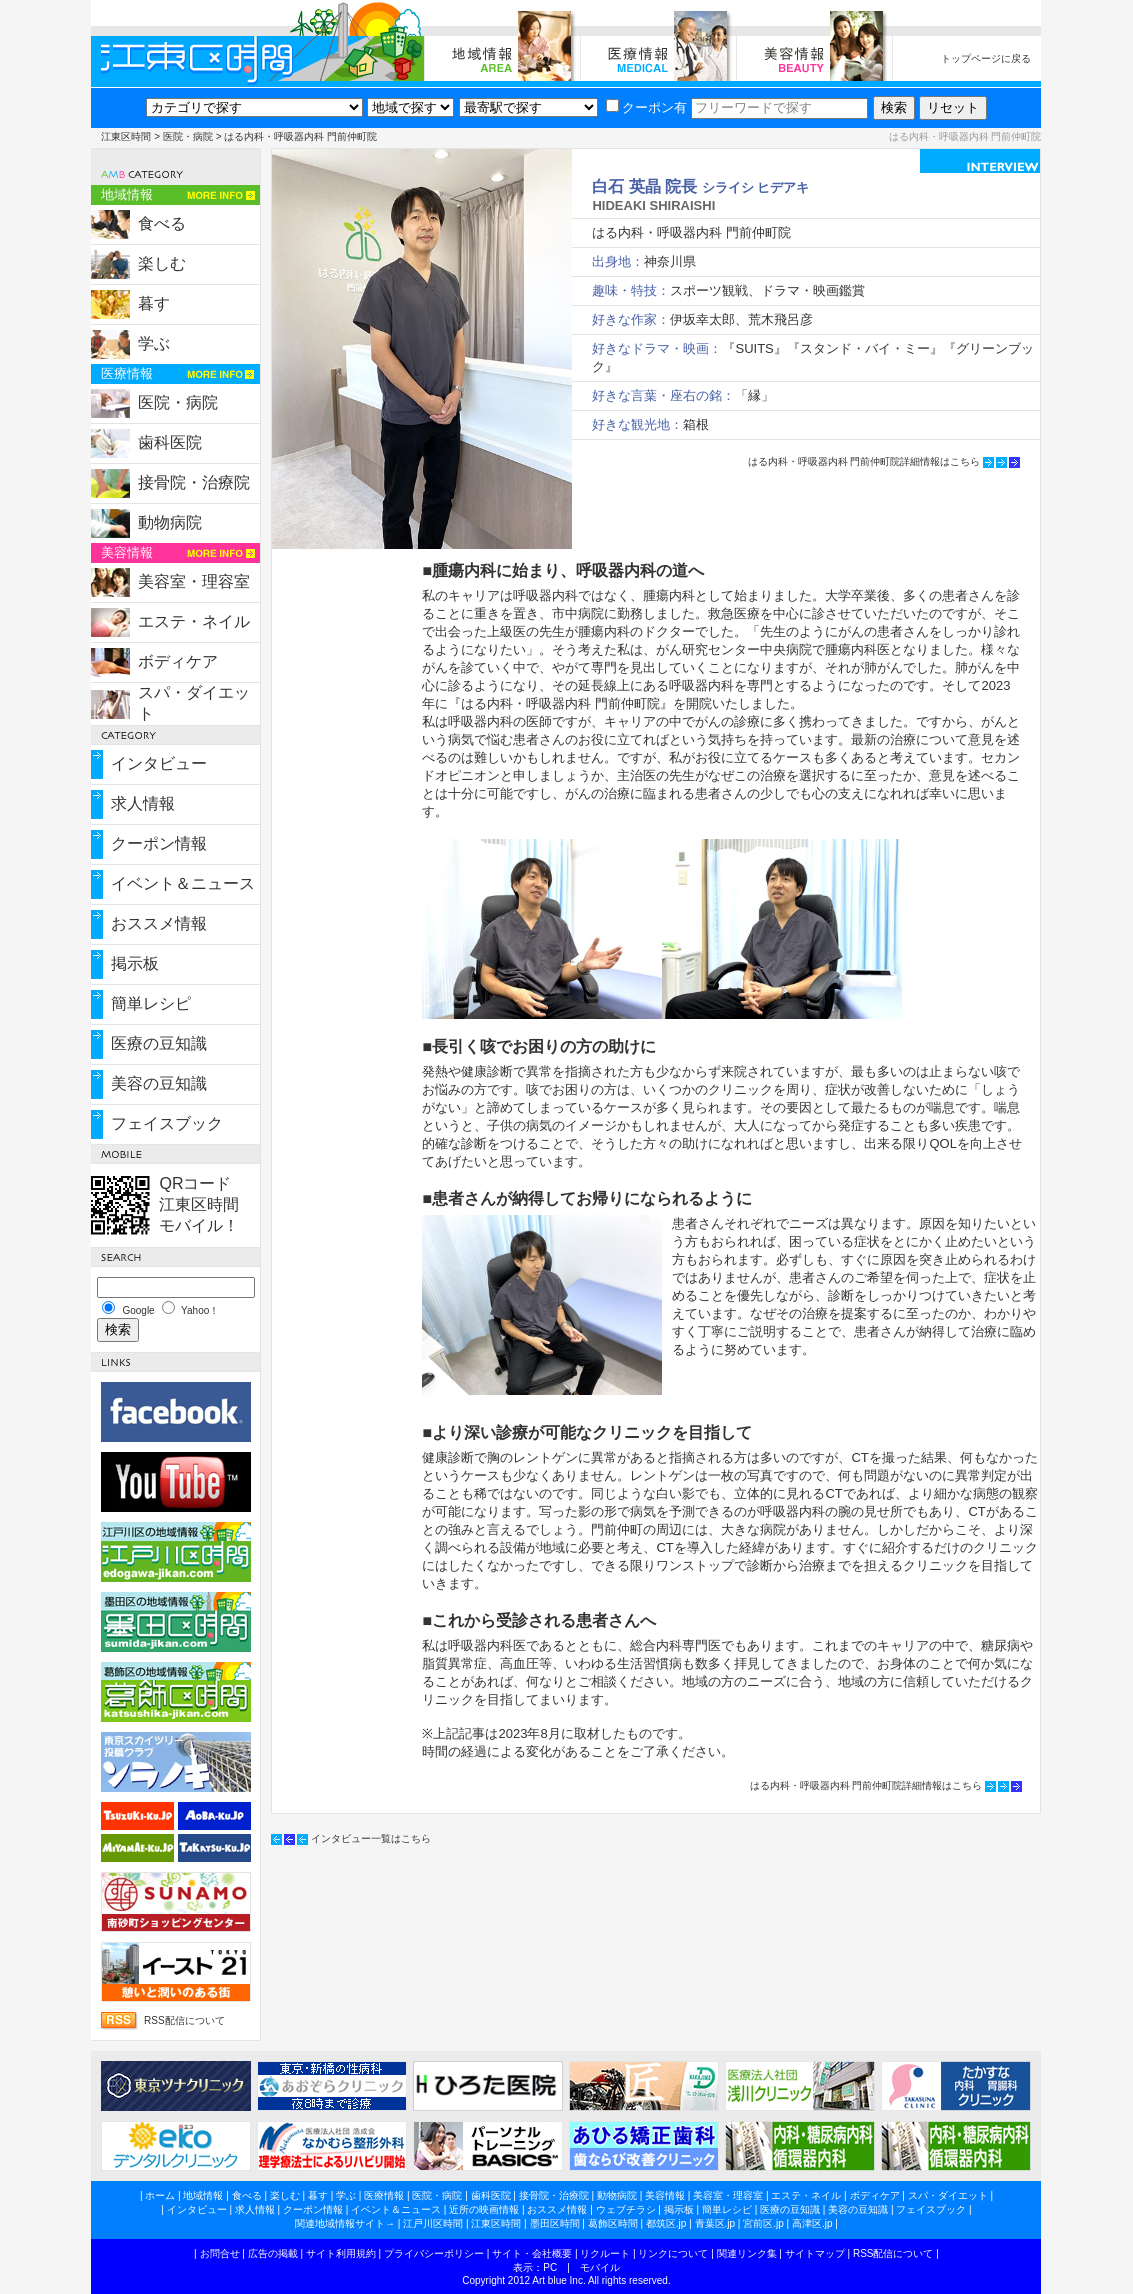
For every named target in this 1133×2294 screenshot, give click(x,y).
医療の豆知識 (159, 1043)
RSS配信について (184, 2020)
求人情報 (143, 803)
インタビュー (159, 763)
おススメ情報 (159, 923)
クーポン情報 (159, 843)
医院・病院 (188, 136)
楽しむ (162, 263)
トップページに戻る (986, 58)
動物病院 (170, 522)
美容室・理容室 (194, 581)
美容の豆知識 (159, 1083)
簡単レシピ (151, 1003)
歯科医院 (170, 442)
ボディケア (178, 661)
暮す (154, 303)
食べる (162, 223)
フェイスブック (167, 1123)
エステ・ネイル (194, 621)
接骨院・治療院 (194, 482)
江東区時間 (126, 136)
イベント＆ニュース (183, 883)
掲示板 (135, 963)
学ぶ (154, 343)
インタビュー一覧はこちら (371, 1838)
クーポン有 (646, 107)
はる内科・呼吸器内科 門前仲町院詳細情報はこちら (864, 461)
